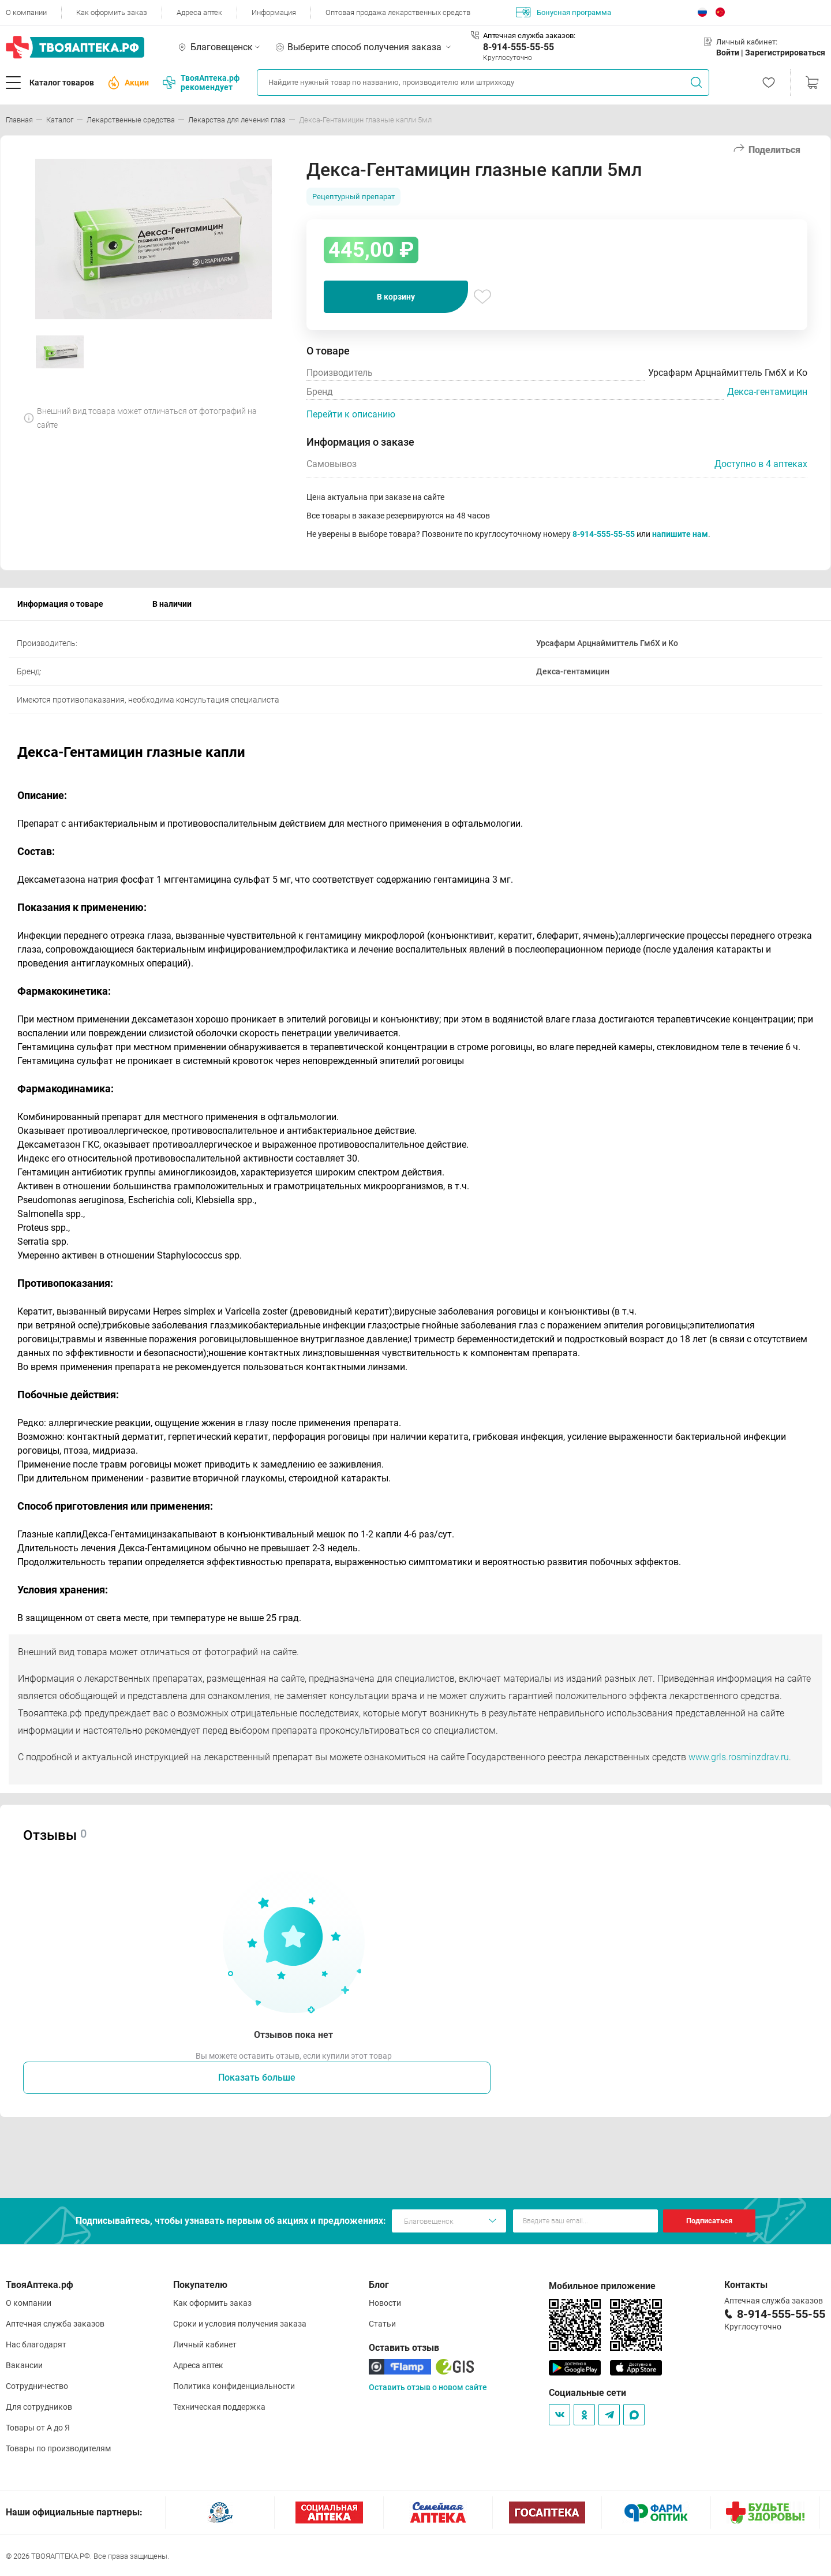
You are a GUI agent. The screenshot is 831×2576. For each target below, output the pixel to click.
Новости (385, 2303)
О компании (26, 12)
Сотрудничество (37, 2386)
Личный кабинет (205, 2344)
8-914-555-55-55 (518, 47)
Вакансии (24, 2365)
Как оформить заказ (111, 12)
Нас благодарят (36, 2344)
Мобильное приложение (602, 2285)
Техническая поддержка (219, 2406)
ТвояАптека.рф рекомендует (201, 82)
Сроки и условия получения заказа (239, 2323)
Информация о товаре (60, 603)
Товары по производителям (58, 2448)
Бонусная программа (563, 12)
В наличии (172, 603)
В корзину (396, 296)
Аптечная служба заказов (55, 2323)
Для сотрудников (39, 2406)
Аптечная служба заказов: (529, 35)
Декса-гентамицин (767, 391)
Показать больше (256, 2077)
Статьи (382, 2323)
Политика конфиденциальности (234, 2386)
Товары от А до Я (38, 2427)
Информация (274, 12)
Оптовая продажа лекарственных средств (397, 12)
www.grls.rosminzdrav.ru (738, 1757)
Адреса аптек (199, 12)
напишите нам (680, 534)
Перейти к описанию (350, 414)
